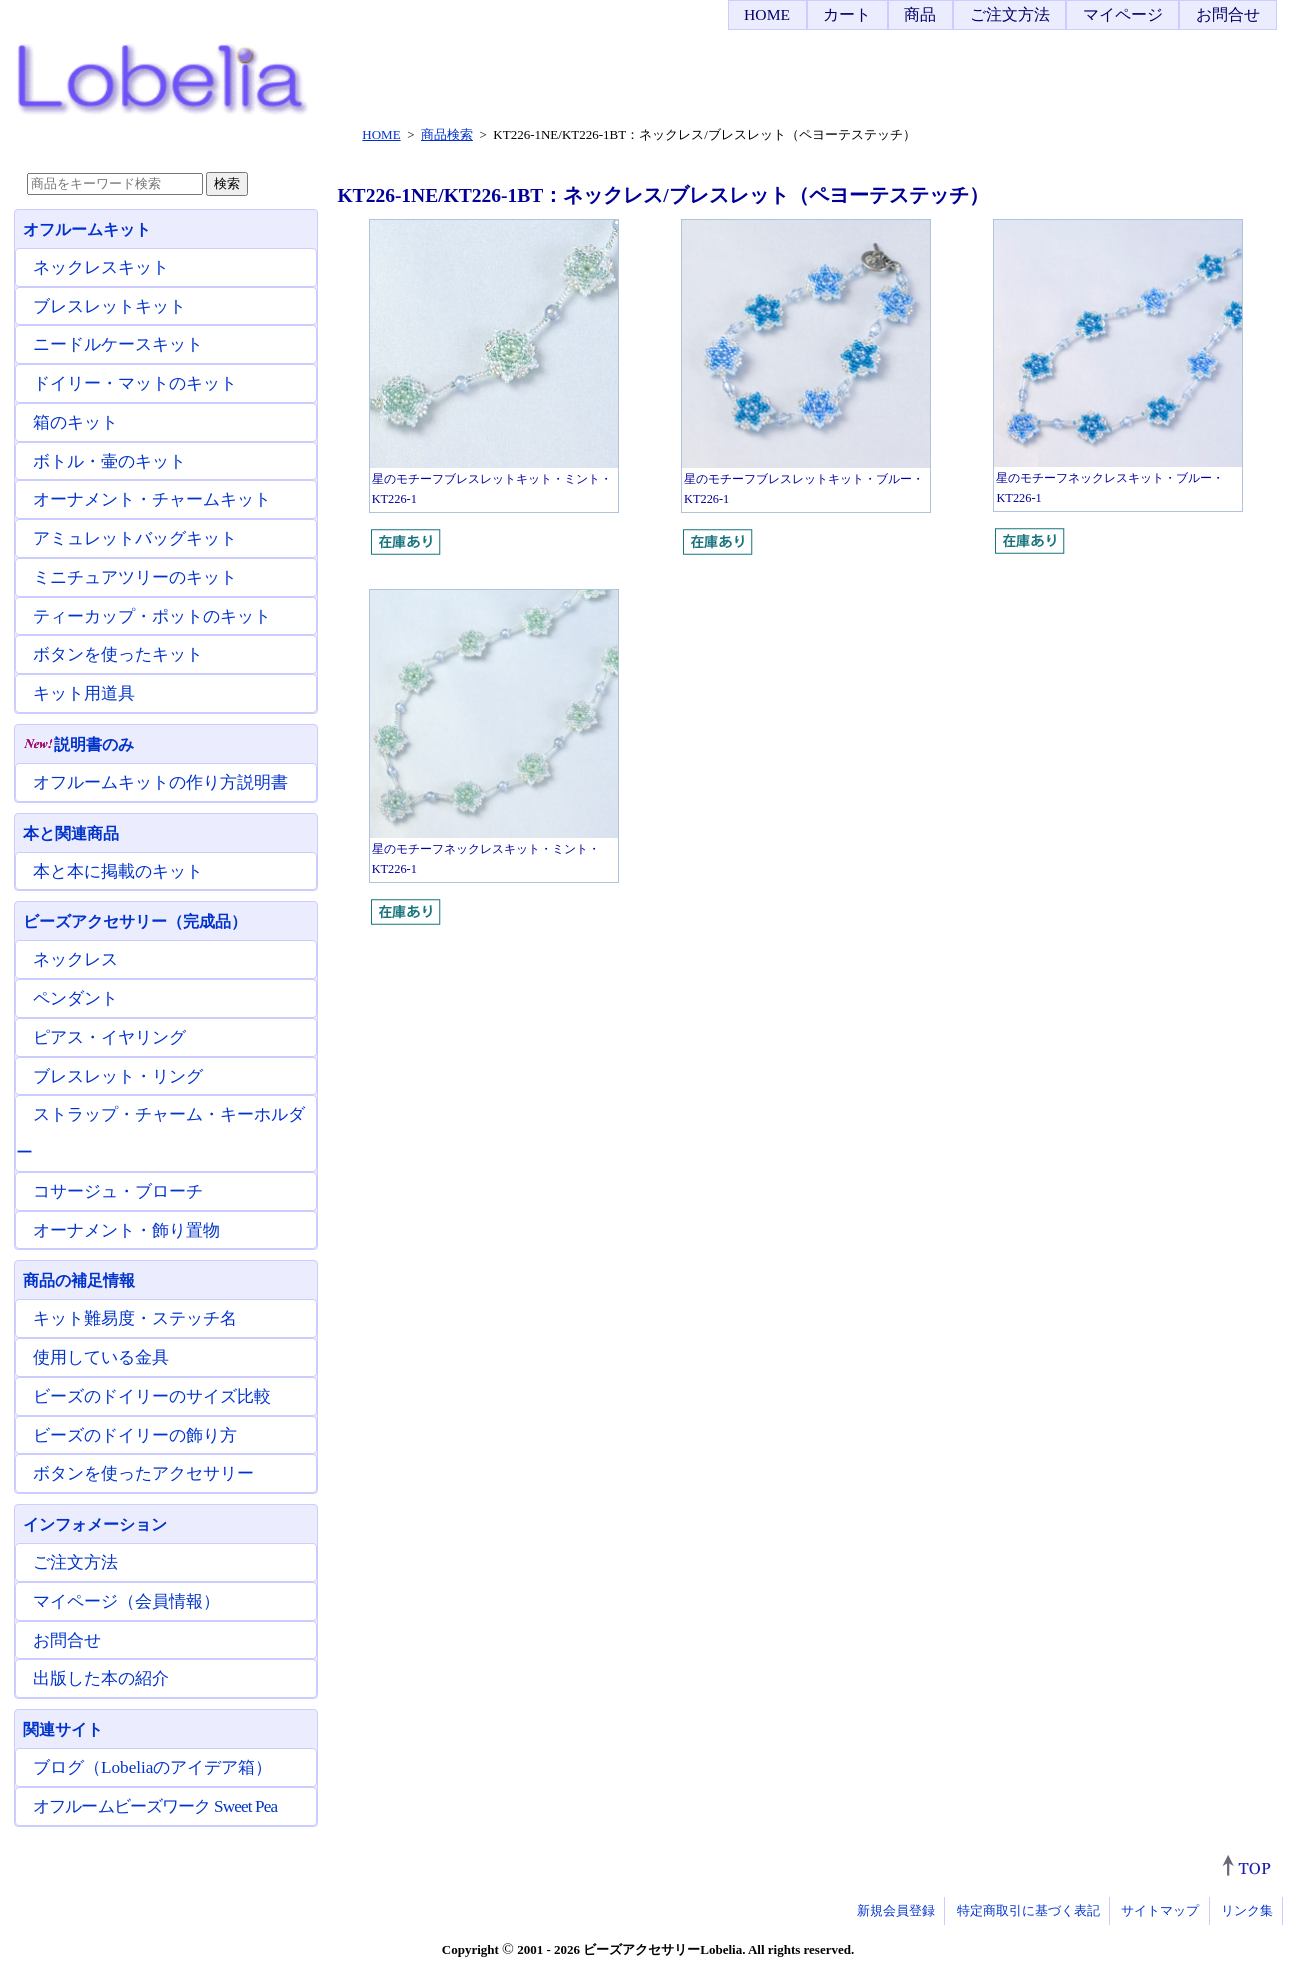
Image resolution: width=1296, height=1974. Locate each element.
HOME (767, 14)
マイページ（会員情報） (126, 1601)
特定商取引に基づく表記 (1028, 1910)
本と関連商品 (71, 833)
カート (847, 14)
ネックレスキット (101, 267)
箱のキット (75, 422)
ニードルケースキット (118, 344)
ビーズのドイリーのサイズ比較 (152, 1396)
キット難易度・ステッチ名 (135, 1318)
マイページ (1123, 14)
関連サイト (63, 1729)
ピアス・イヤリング (109, 1037)
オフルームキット (87, 229)
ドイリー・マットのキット (135, 383)
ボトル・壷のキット (109, 461)
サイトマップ (1160, 1910)
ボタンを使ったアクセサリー (143, 1473)
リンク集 (1247, 1910)
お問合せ (1228, 14)
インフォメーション (95, 1524)
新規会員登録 (896, 1910)
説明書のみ (78, 744)
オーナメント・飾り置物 (126, 1230)
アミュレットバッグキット (135, 538)
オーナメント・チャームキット (152, 499)
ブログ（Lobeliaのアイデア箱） (152, 1767)
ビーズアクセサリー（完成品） (135, 921)
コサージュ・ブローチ (118, 1191)
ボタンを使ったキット (118, 654)
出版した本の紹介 (101, 1678)
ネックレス (75, 959)
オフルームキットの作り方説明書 (160, 782)
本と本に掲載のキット (118, 871)
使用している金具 (101, 1357)
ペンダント (75, 998)
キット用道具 (84, 693)
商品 (920, 14)
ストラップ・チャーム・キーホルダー (160, 1133)
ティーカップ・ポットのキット (152, 616)
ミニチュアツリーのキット (135, 577)
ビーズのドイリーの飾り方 (135, 1435)
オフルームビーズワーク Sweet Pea (155, 1806)
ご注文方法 (1010, 14)
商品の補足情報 (79, 1280)
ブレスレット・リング (118, 1076)
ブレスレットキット (109, 306)
